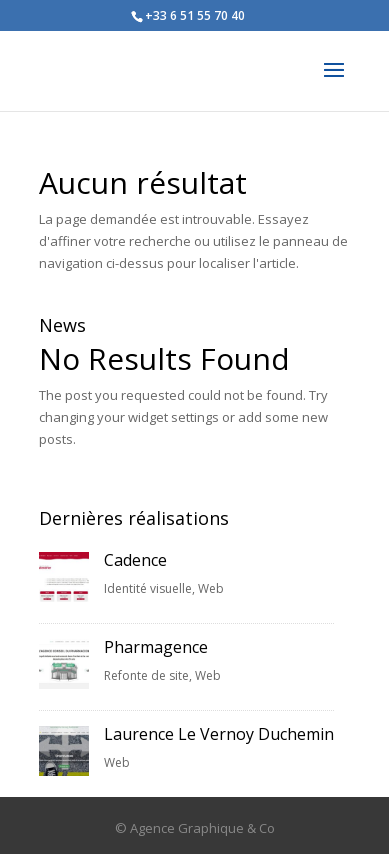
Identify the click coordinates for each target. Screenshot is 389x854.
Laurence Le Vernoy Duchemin (219, 734)
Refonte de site (146, 675)
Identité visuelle (148, 588)
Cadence (135, 560)
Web (211, 588)
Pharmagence (156, 647)
